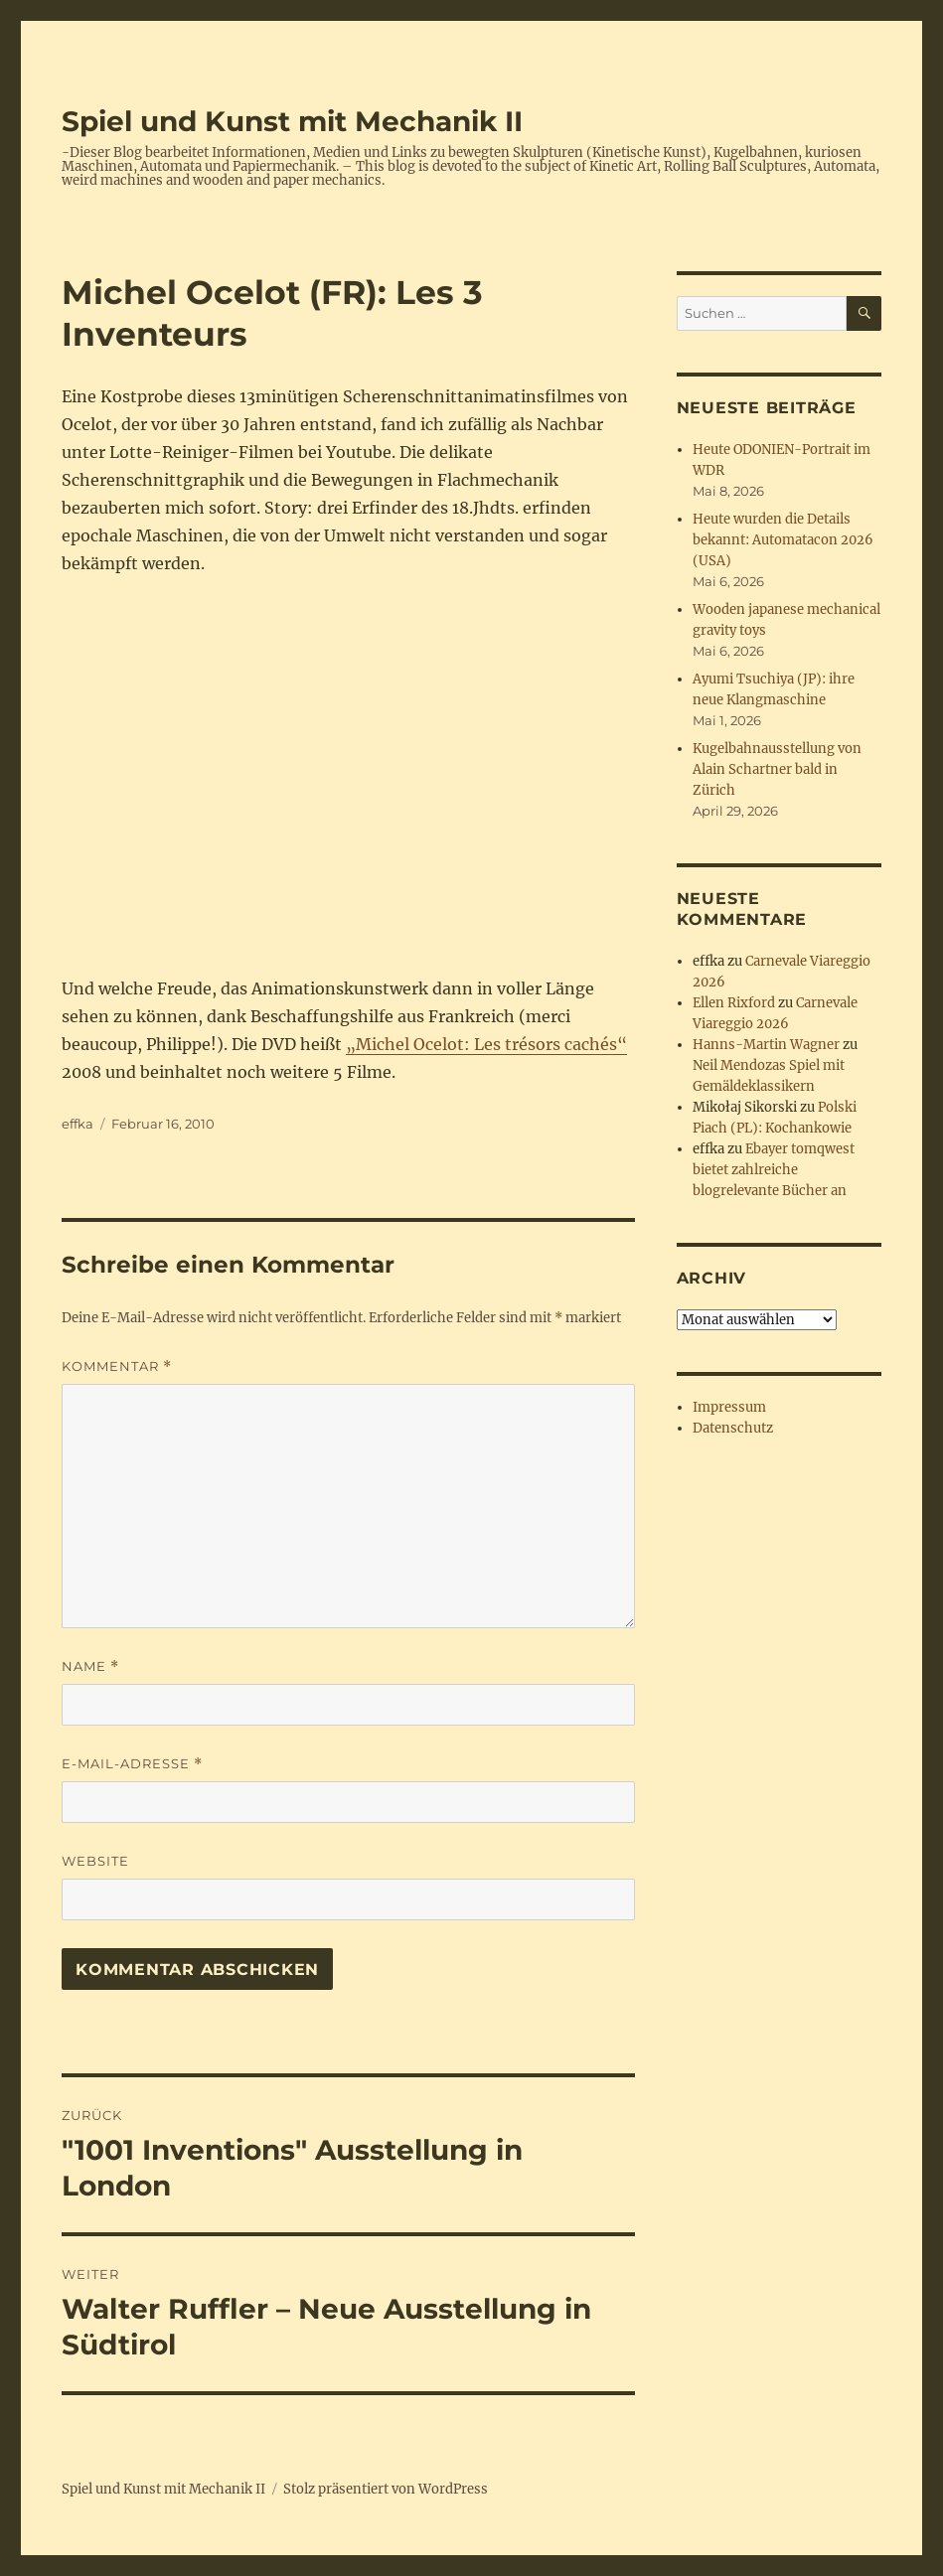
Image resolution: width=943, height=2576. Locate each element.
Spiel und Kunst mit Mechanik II (292, 121)
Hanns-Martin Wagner (766, 1044)
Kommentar (117, 1366)
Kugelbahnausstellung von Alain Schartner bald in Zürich (777, 769)
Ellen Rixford (734, 1002)
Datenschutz (733, 1428)
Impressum (729, 1407)
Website (95, 1861)
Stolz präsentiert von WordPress (385, 2489)
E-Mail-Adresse (132, 1763)
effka (77, 1124)
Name (90, 1666)
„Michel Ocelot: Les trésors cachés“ (486, 1044)
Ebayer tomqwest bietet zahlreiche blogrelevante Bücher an (774, 1169)
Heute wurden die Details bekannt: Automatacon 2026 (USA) (783, 540)
